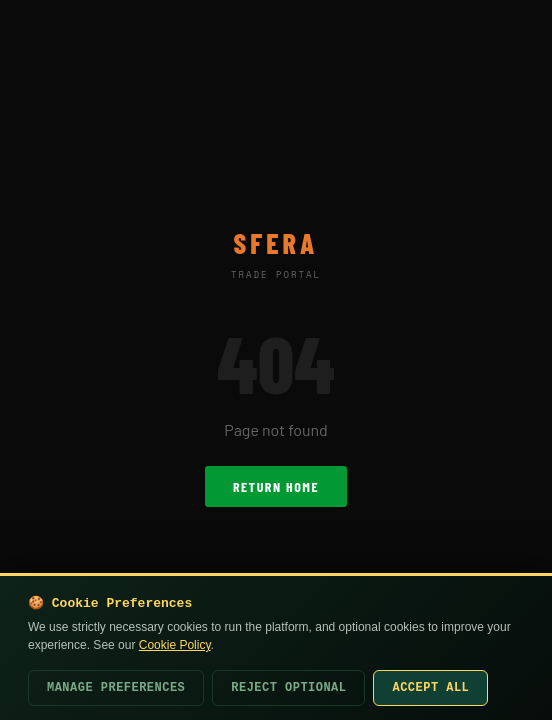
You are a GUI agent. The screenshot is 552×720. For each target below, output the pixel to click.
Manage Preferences (116, 688)
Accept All (430, 688)
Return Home (276, 486)
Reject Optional (288, 688)
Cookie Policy (175, 645)
